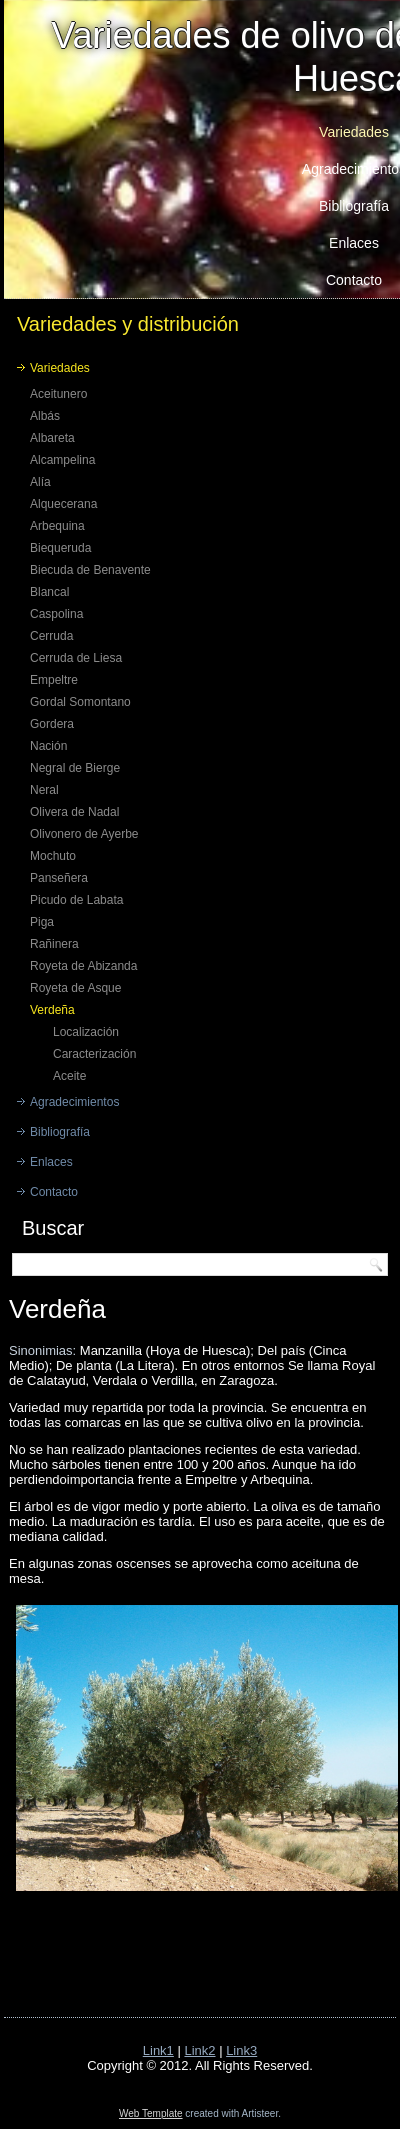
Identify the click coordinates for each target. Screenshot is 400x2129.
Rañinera (54, 944)
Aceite (69, 1076)
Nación (48, 746)
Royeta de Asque (75, 988)
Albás (45, 416)
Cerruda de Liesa (76, 658)
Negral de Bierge (75, 768)
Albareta (52, 438)
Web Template (151, 2113)
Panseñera (59, 878)
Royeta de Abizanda (83, 966)
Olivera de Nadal (74, 812)
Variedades (60, 368)
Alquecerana (63, 504)
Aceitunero (58, 394)
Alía (40, 482)
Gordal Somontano (80, 702)
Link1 (158, 2050)
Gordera (52, 724)
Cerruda (51, 636)
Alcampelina (62, 460)
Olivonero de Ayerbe (84, 834)
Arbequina (57, 526)
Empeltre (54, 680)
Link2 (199, 2050)
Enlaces (51, 1162)
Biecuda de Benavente (90, 570)
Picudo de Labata (76, 900)
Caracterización (94, 1054)
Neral (44, 790)
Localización (86, 1032)
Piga (42, 922)
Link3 (241, 2050)
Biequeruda (60, 548)
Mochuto (53, 856)
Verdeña (52, 1010)
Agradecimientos (74, 1102)
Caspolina (56, 614)
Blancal (49, 592)
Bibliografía (60, 1132)
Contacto (54, 1192)
